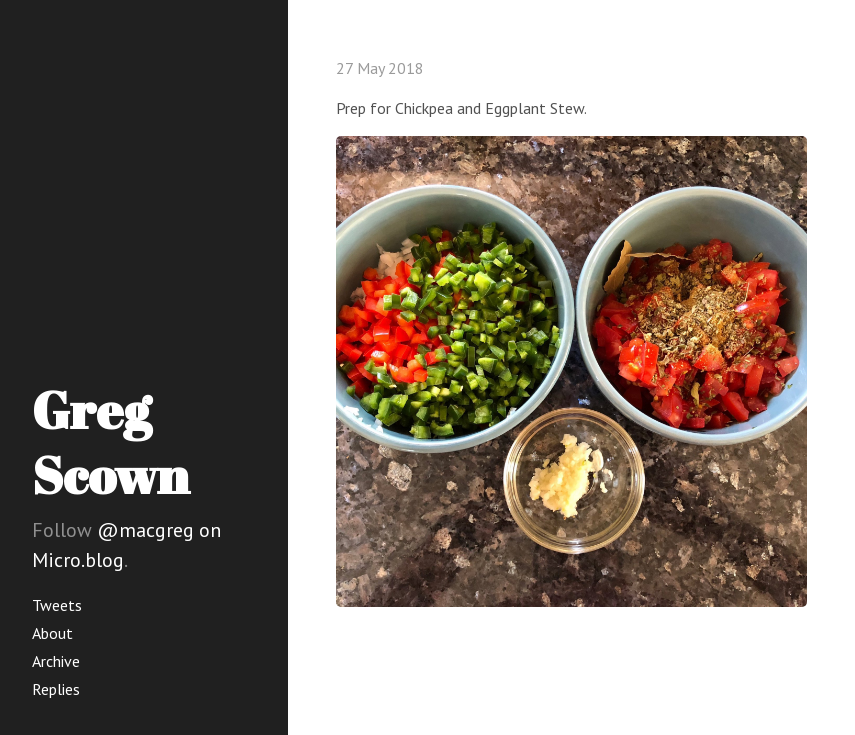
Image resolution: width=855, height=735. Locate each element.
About (52, 633)
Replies (56, 689)
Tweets (57, 605)
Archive (56, 661)
